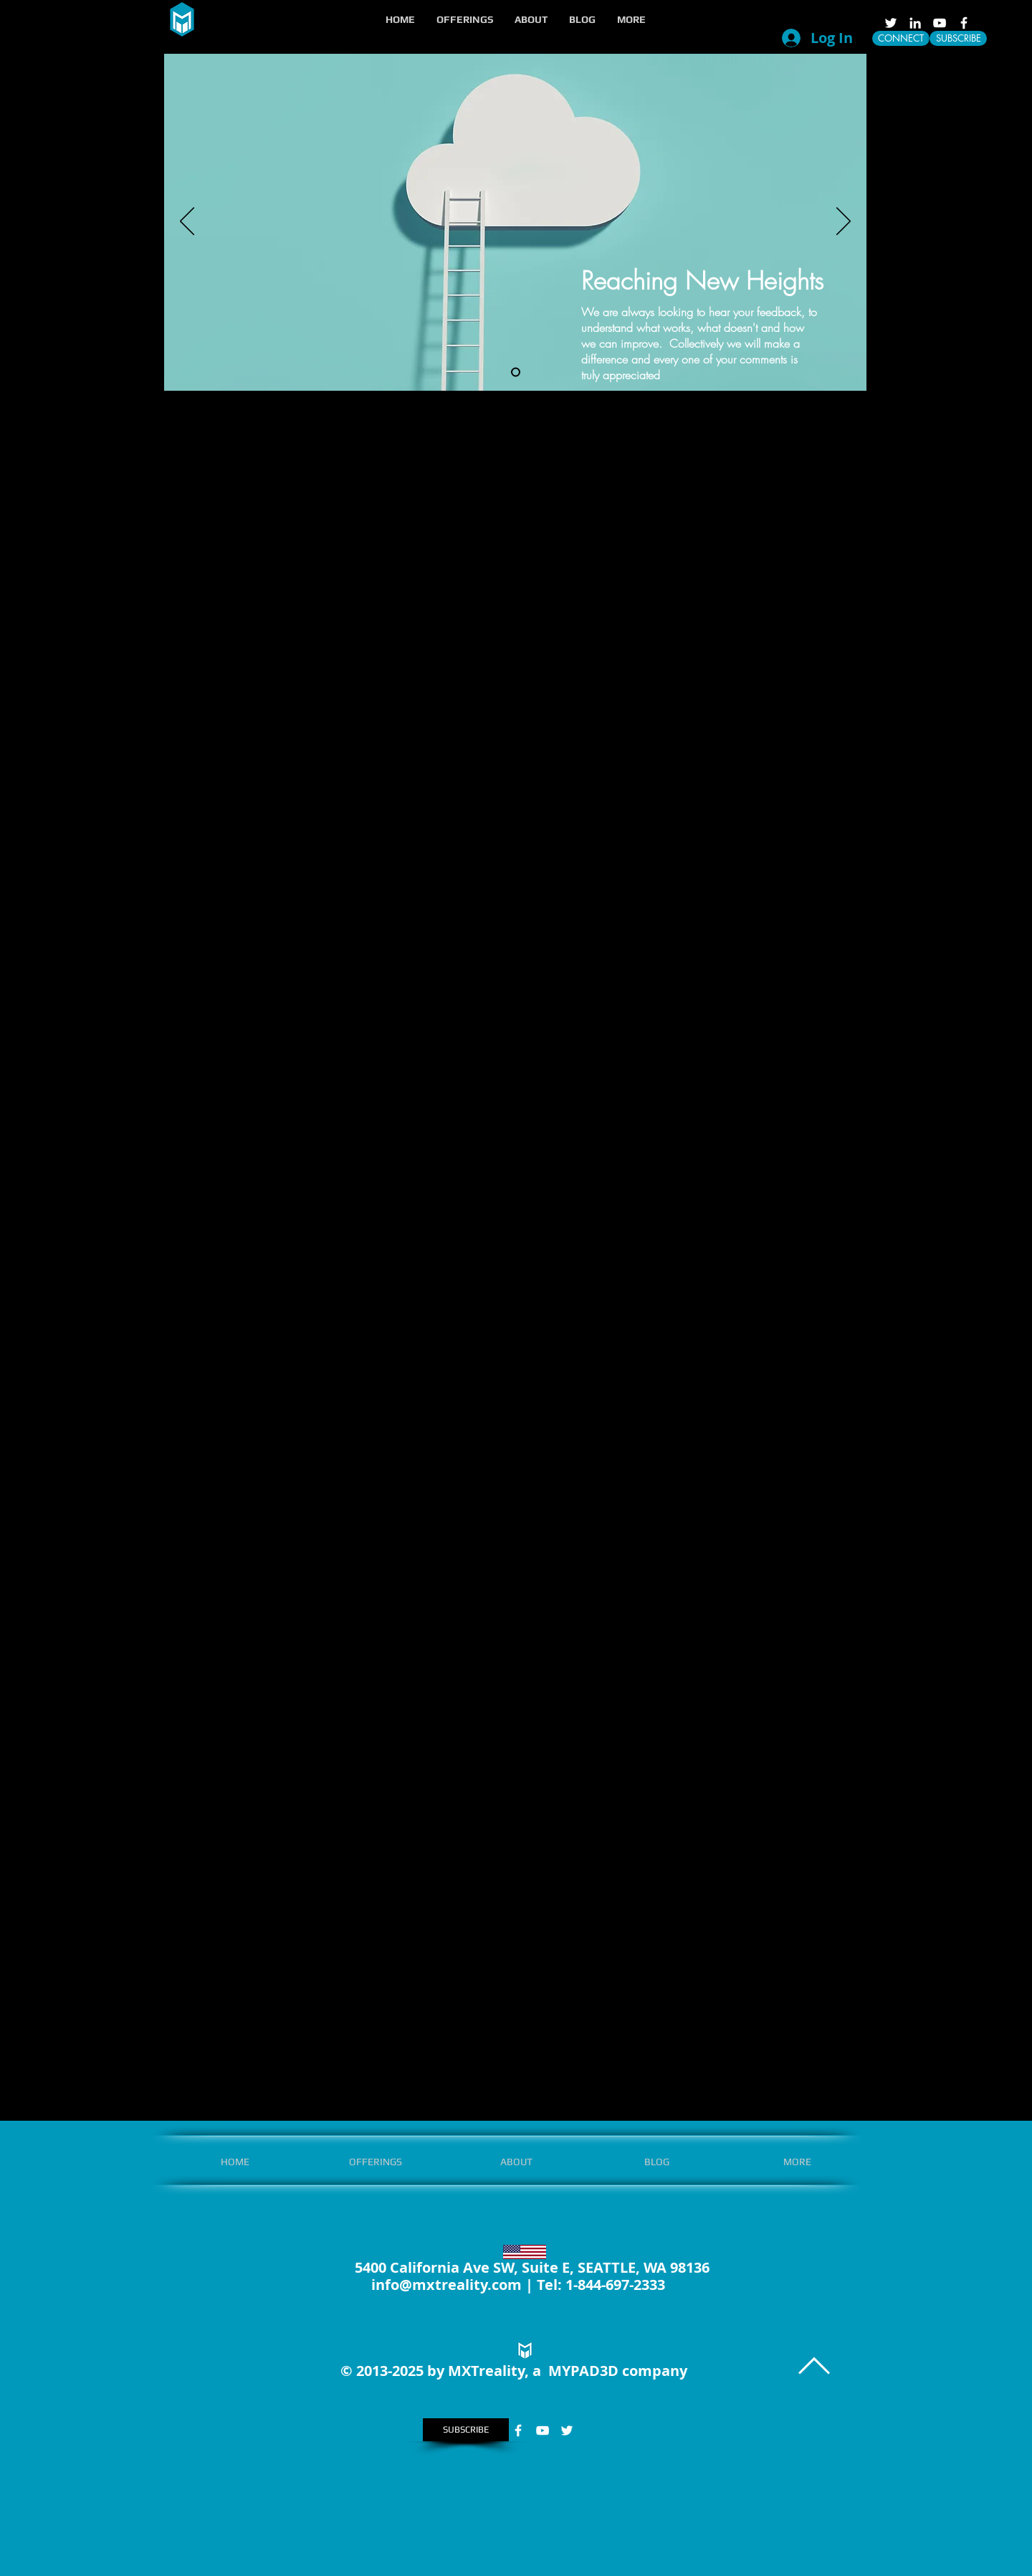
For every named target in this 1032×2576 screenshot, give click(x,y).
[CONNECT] (901, 38)
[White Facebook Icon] (964, 23)
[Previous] (187, 222)
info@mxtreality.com (446, 2284)
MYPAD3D (583, 2370)
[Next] (843, 222)
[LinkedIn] (915, 23)
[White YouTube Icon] (939, 23)
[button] (465, 19)
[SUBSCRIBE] (958, 38)
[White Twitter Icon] (891, 23)
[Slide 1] (515, 372)
